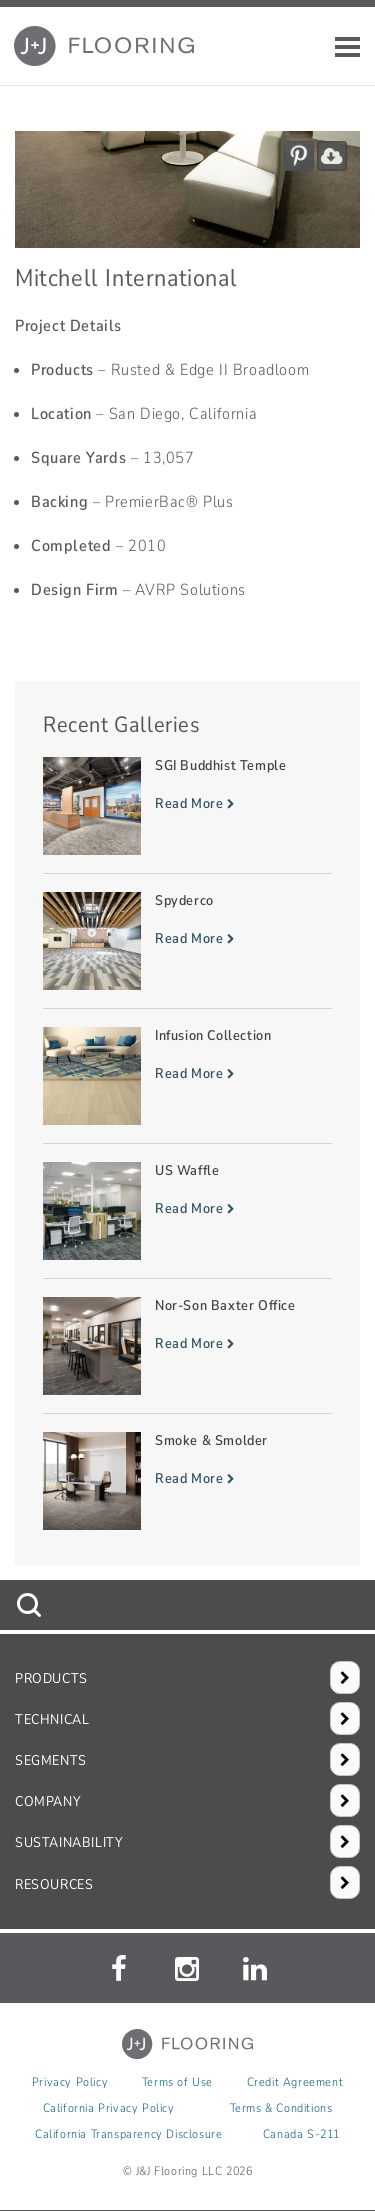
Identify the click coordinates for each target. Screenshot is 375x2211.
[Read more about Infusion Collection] (187, 1076)
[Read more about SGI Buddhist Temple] (187, 806)
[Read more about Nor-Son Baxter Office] (187, 1346)
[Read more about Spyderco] (187, 941)
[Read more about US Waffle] (187, 1211)
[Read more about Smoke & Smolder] (187, 1481)
